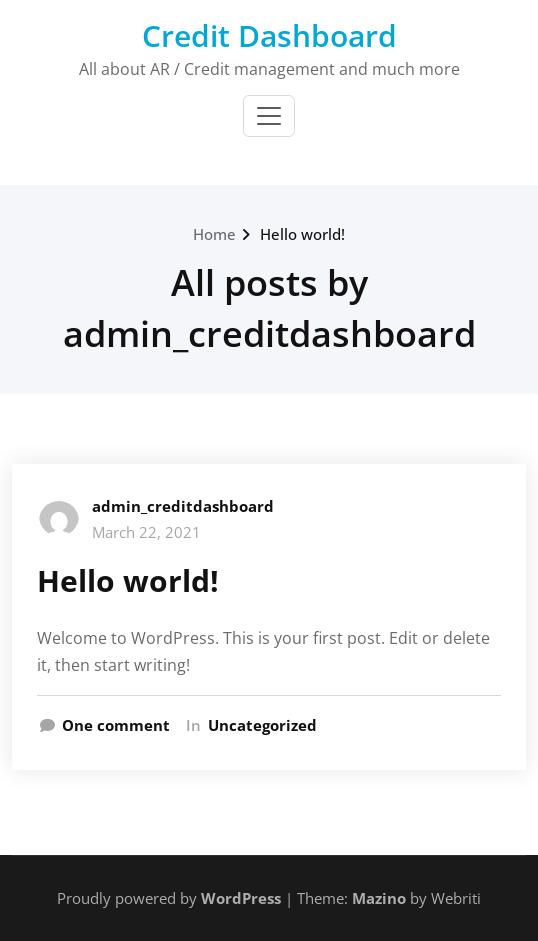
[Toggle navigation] (269, 116)
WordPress (241, 898)
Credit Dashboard (269, 35)
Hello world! (302, 234)
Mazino (379, 898)
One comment (116, 725)
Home (214, 234)
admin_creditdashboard (183, 506)
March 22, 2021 (146, 532)
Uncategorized (262, 725)
